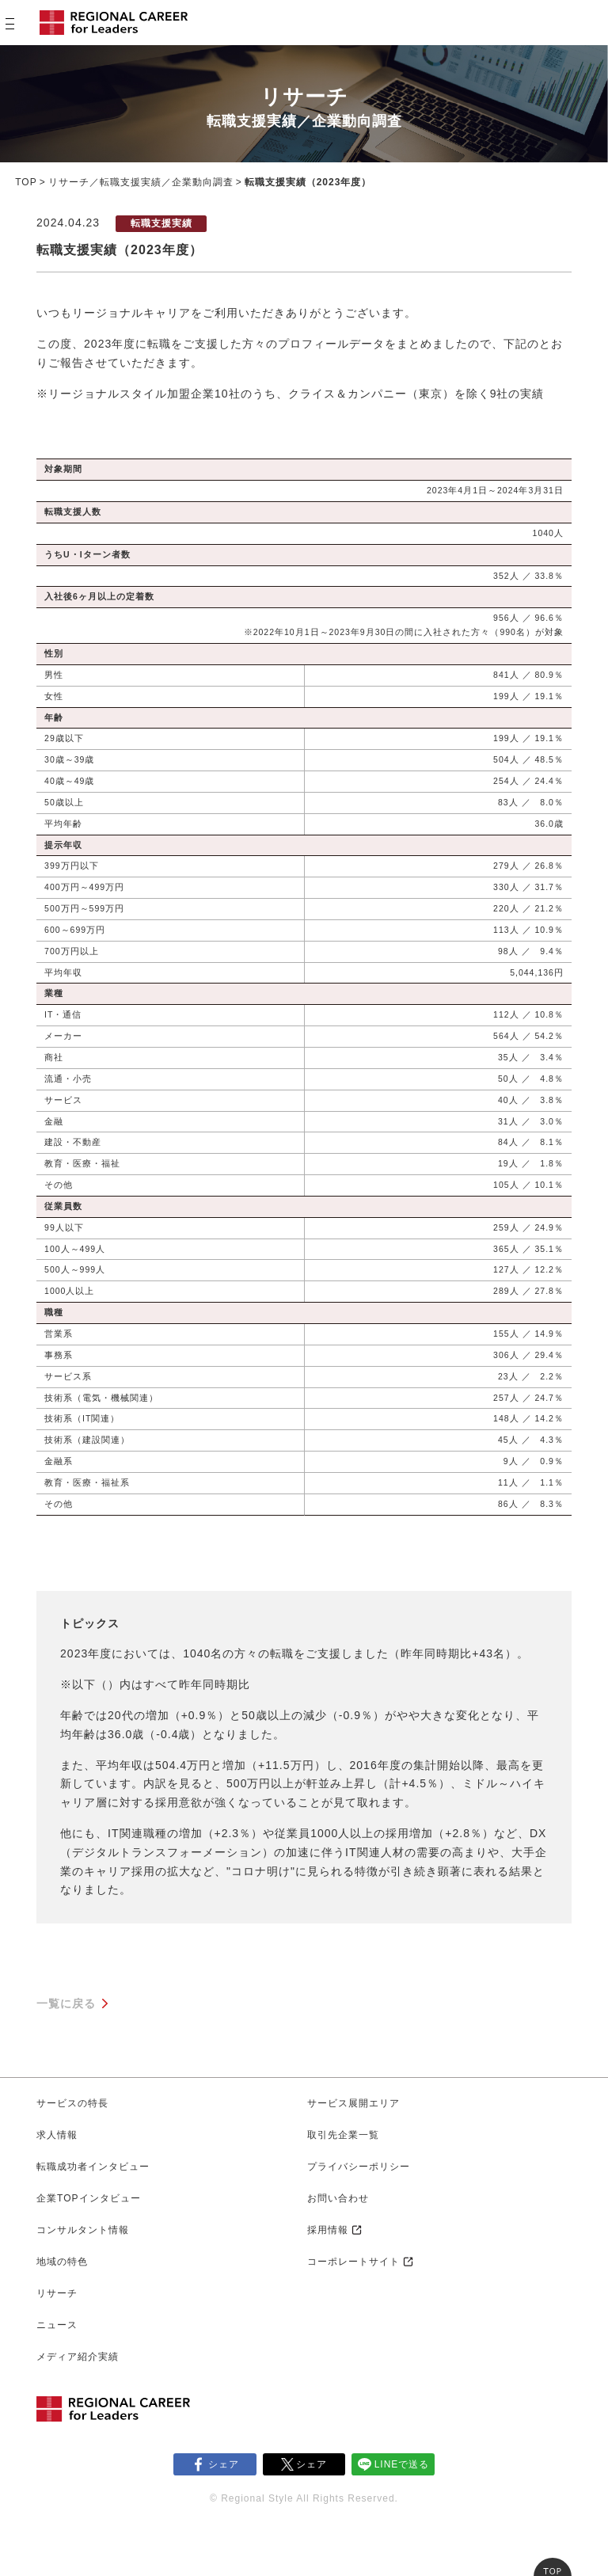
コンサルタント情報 (82, 2229)
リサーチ (57, 2293)
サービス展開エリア (353, 2103)
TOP (25, 182)
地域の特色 (62, 2261)
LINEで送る (402, 2464)
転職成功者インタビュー (93, 2166)
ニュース (57, 2325)
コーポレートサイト (353, 2261)
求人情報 (57, 2134)
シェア (223, 2464)
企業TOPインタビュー (88, 2198)
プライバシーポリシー (358, 2166)
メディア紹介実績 (77, 2356)
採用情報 (327, 2229)
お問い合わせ (338, 2198)
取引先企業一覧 (343, 2134)
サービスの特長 (72, 2103)
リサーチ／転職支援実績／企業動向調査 (141, 182)
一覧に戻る (66, 2003)
